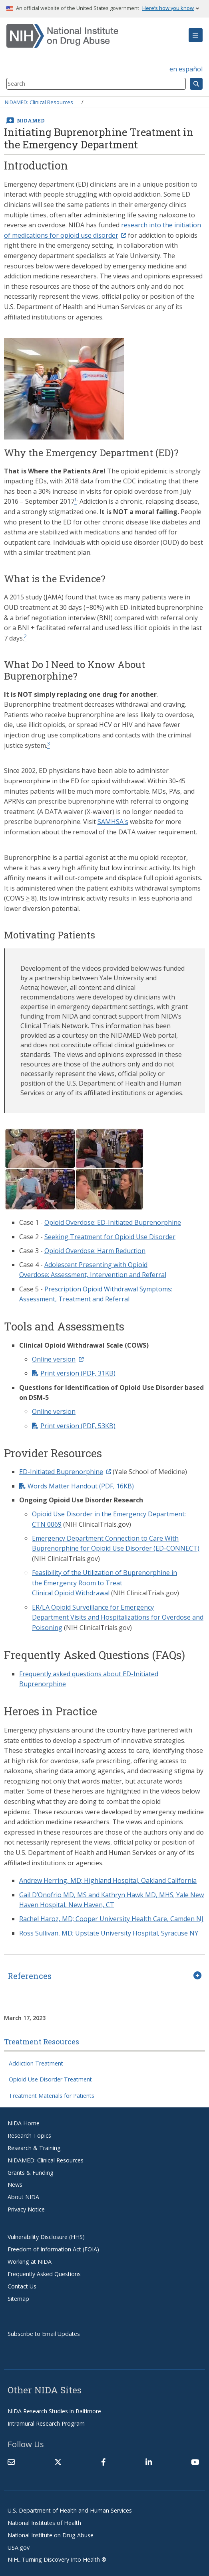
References (30, 1976)
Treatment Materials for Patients (51, 2095)
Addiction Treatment (36, 2063)
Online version (54, 1411)
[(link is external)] (58, 2462)
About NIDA (23, 2197)
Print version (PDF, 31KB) (77, 1373)
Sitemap (18, 2298)
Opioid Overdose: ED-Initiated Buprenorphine (112, 1222)
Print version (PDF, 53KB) (77, 1425)
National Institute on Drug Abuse (51, 2535)
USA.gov (19, 2547)
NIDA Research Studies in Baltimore (54, 2411)
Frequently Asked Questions (44, 2274)
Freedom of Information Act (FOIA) (53, 2249)
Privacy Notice (26, 2209)
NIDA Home (24, 2123)
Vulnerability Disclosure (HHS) (46, 2237)
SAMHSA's (113, 821)
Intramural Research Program (46, 2423)
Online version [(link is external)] (58, 1359)
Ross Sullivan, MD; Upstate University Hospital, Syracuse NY (108, 1933)
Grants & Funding (31, 2172)
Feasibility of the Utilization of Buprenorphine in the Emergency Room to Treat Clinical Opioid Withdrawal (104, 1582)
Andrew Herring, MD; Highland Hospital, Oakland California (108, 1880)
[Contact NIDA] (11, 2462)
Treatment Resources (41, 2041)
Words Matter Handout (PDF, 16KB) (81, 1486)
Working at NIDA (30, 2261)
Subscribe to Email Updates (44, 2334)
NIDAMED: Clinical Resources (39, 101)
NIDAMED (31, 120)
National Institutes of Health (44, 2523)
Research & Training (34, 2148)
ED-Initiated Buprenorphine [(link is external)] (65, 1471)
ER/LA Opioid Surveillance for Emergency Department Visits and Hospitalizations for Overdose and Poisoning (117, 1617)
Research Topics (29, 2135)
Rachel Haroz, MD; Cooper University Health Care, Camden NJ (111, 1918)
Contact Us (22, 2286)
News (15, 2184)
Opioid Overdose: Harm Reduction (94, 1250)
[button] (196, 35)
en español (186, 69)
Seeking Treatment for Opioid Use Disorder (109, 1236)
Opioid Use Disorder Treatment (50, 2079)
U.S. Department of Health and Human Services (70, 2510)
